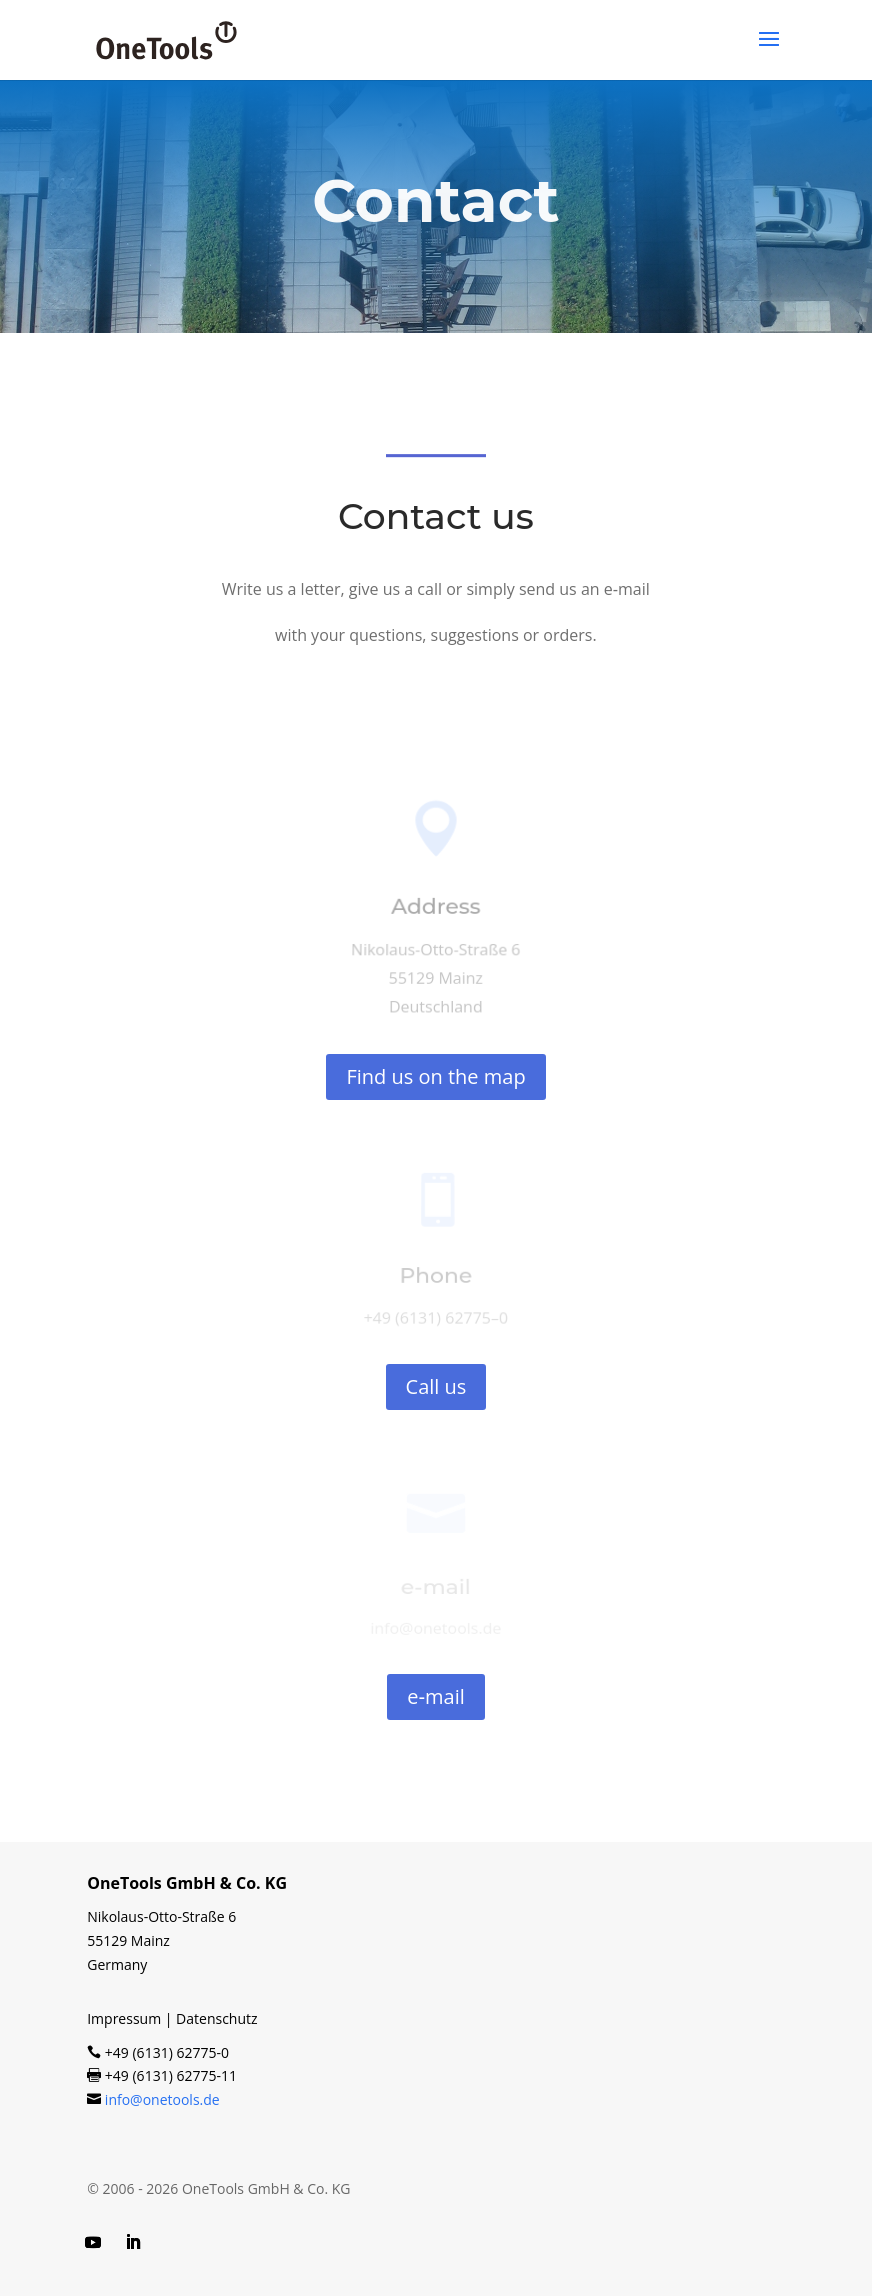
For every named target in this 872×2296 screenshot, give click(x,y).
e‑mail (436, 1696)
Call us (436, 1386)
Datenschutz (216, 2018)
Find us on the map (435, 1076)
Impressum (124, 2018)
